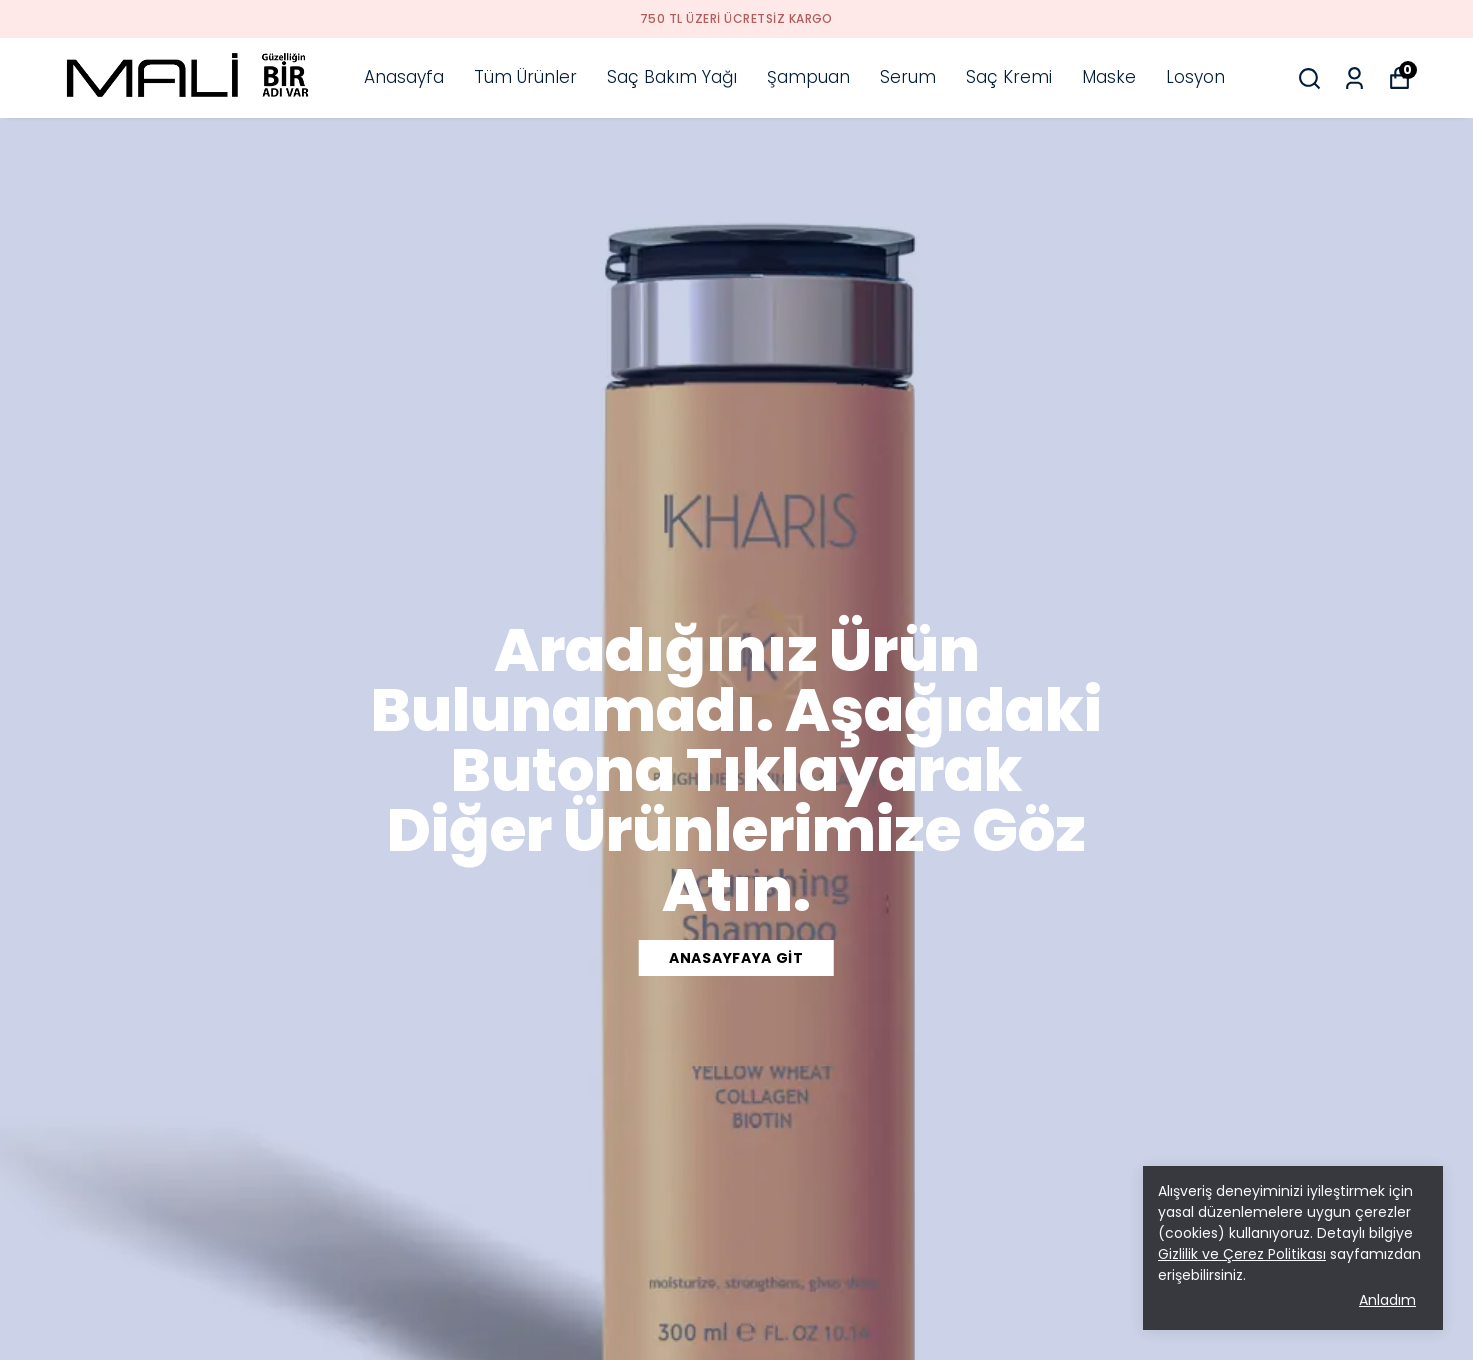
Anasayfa (404, 77)
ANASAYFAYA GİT (736, 958)
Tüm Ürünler (525, 77)
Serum (908, 77)
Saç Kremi (1009, 77)
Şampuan (808, 77)
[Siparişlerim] (1354, 78)
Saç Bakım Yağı (672, 77)
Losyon (1195, 77)
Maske (1109, 77)
